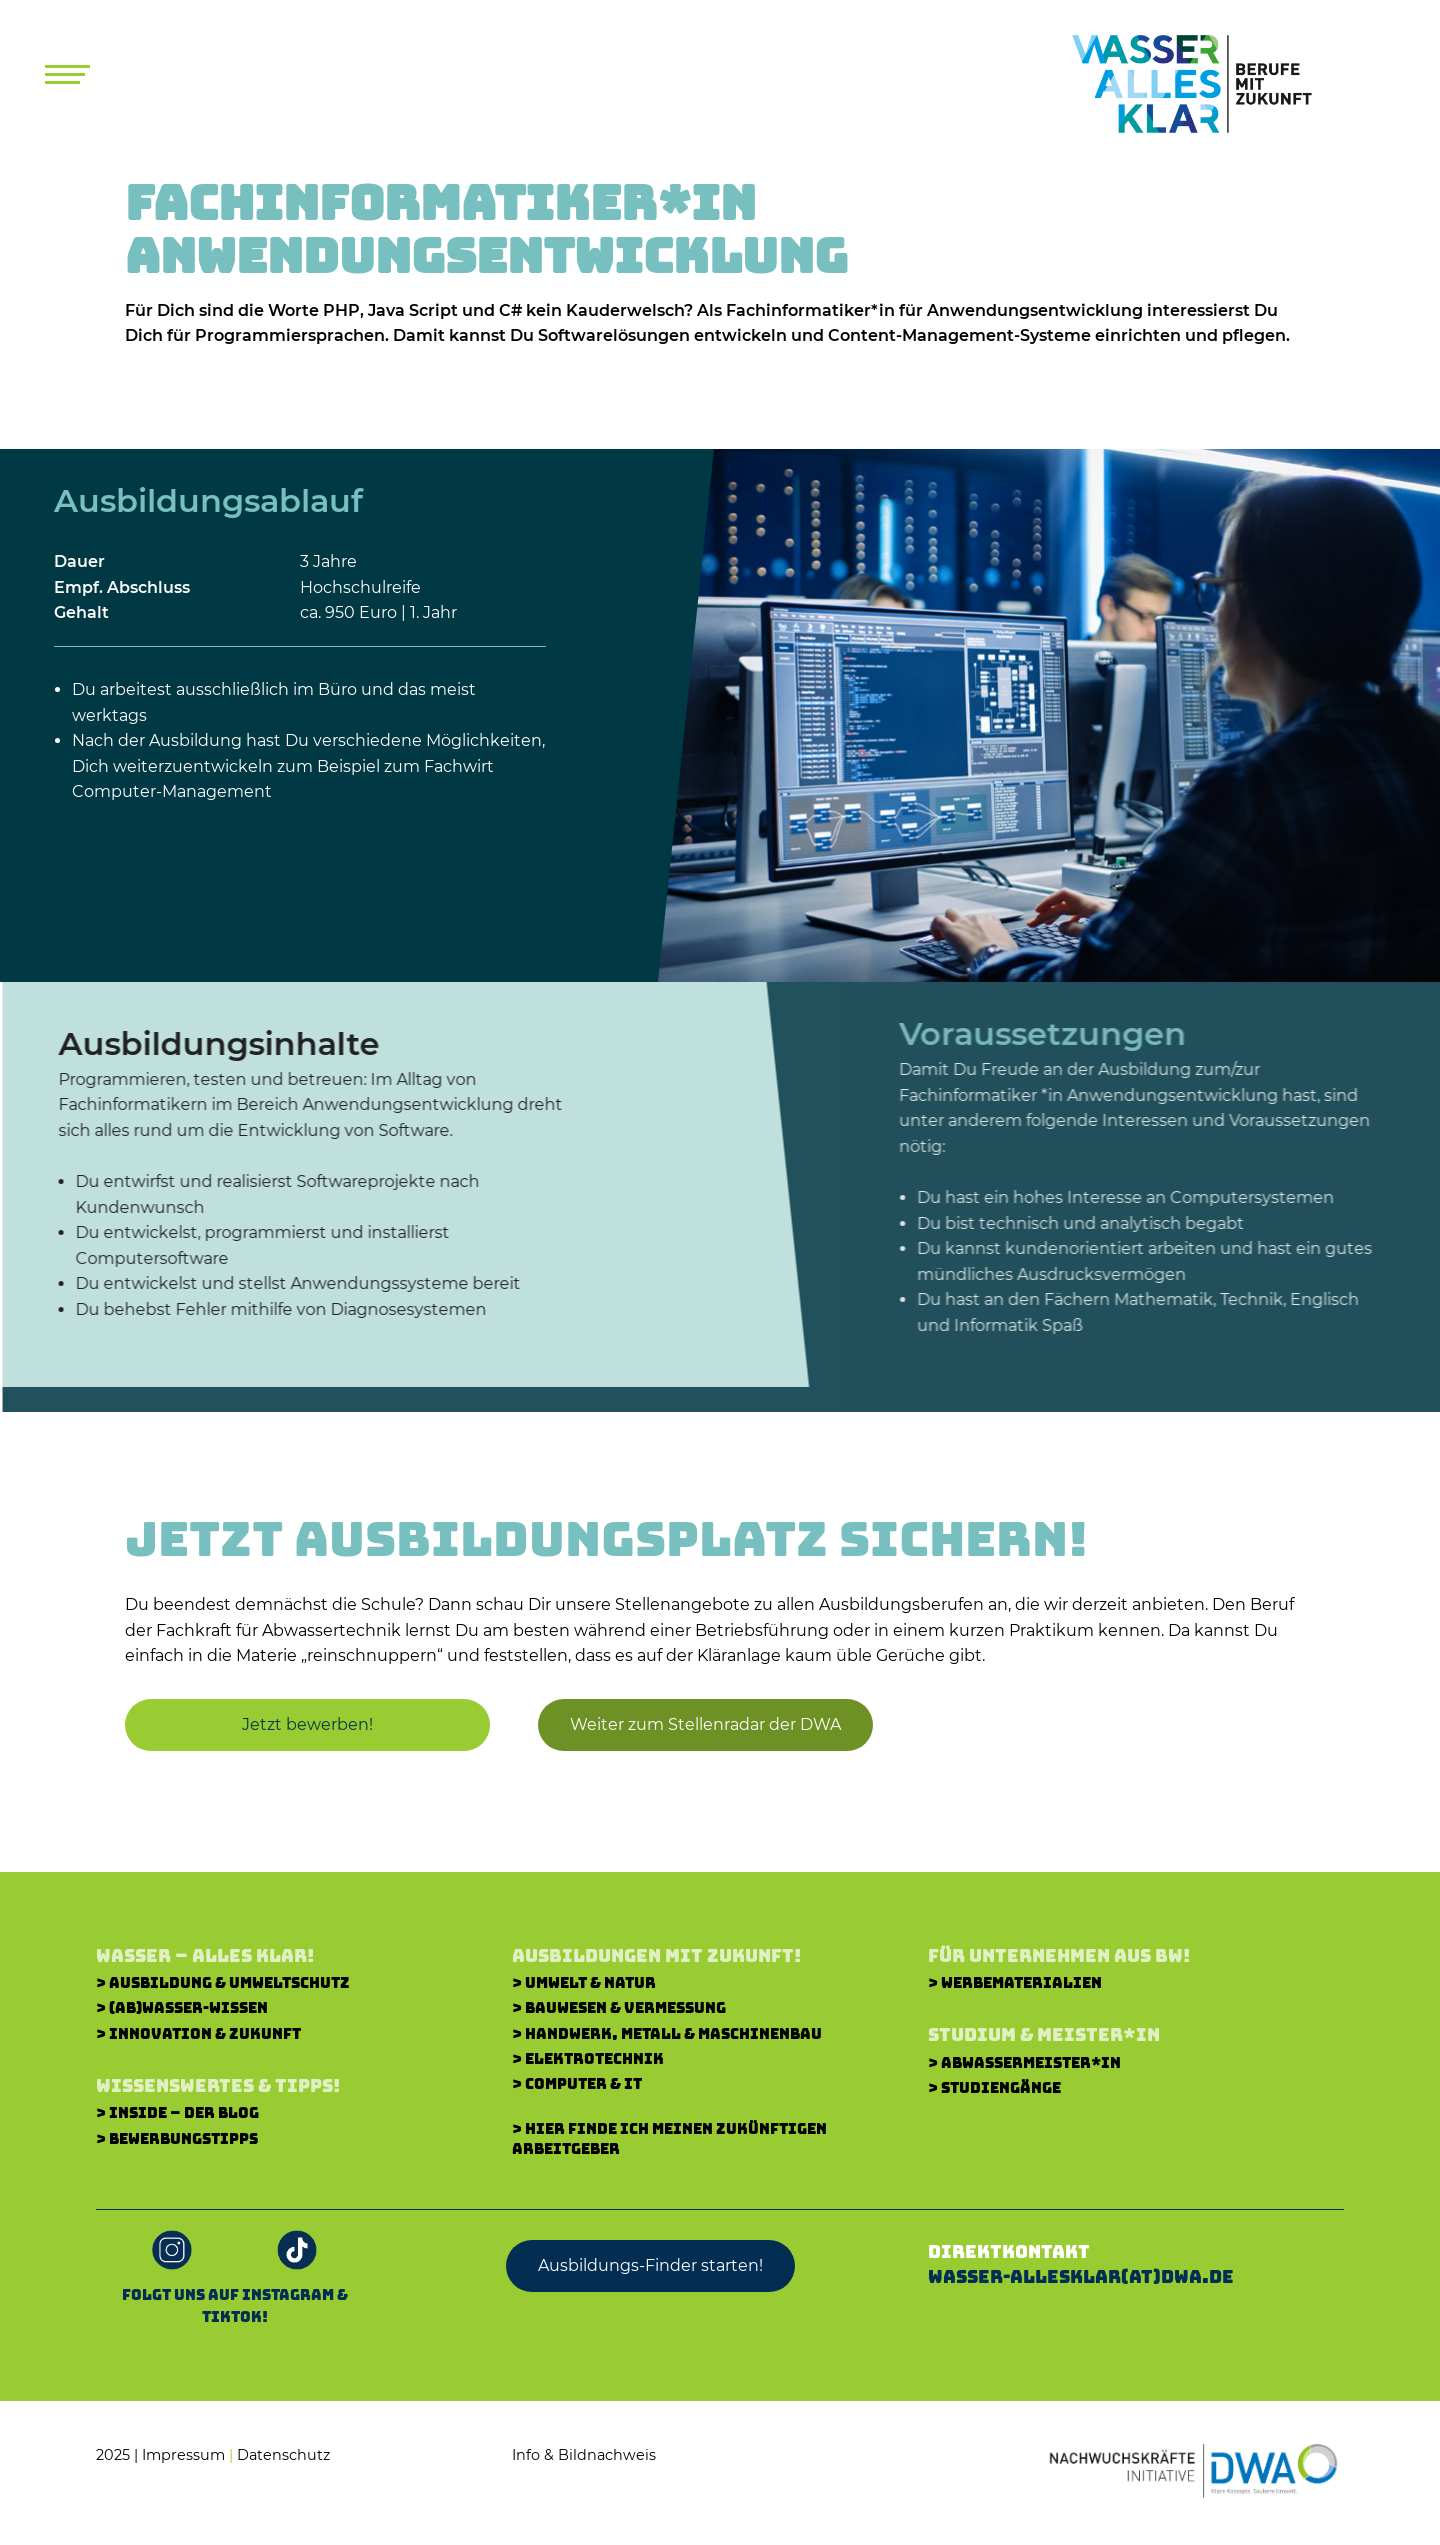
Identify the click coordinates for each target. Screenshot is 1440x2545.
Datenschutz (283, 2455)
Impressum (183, 2455)
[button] (697, 1725)
